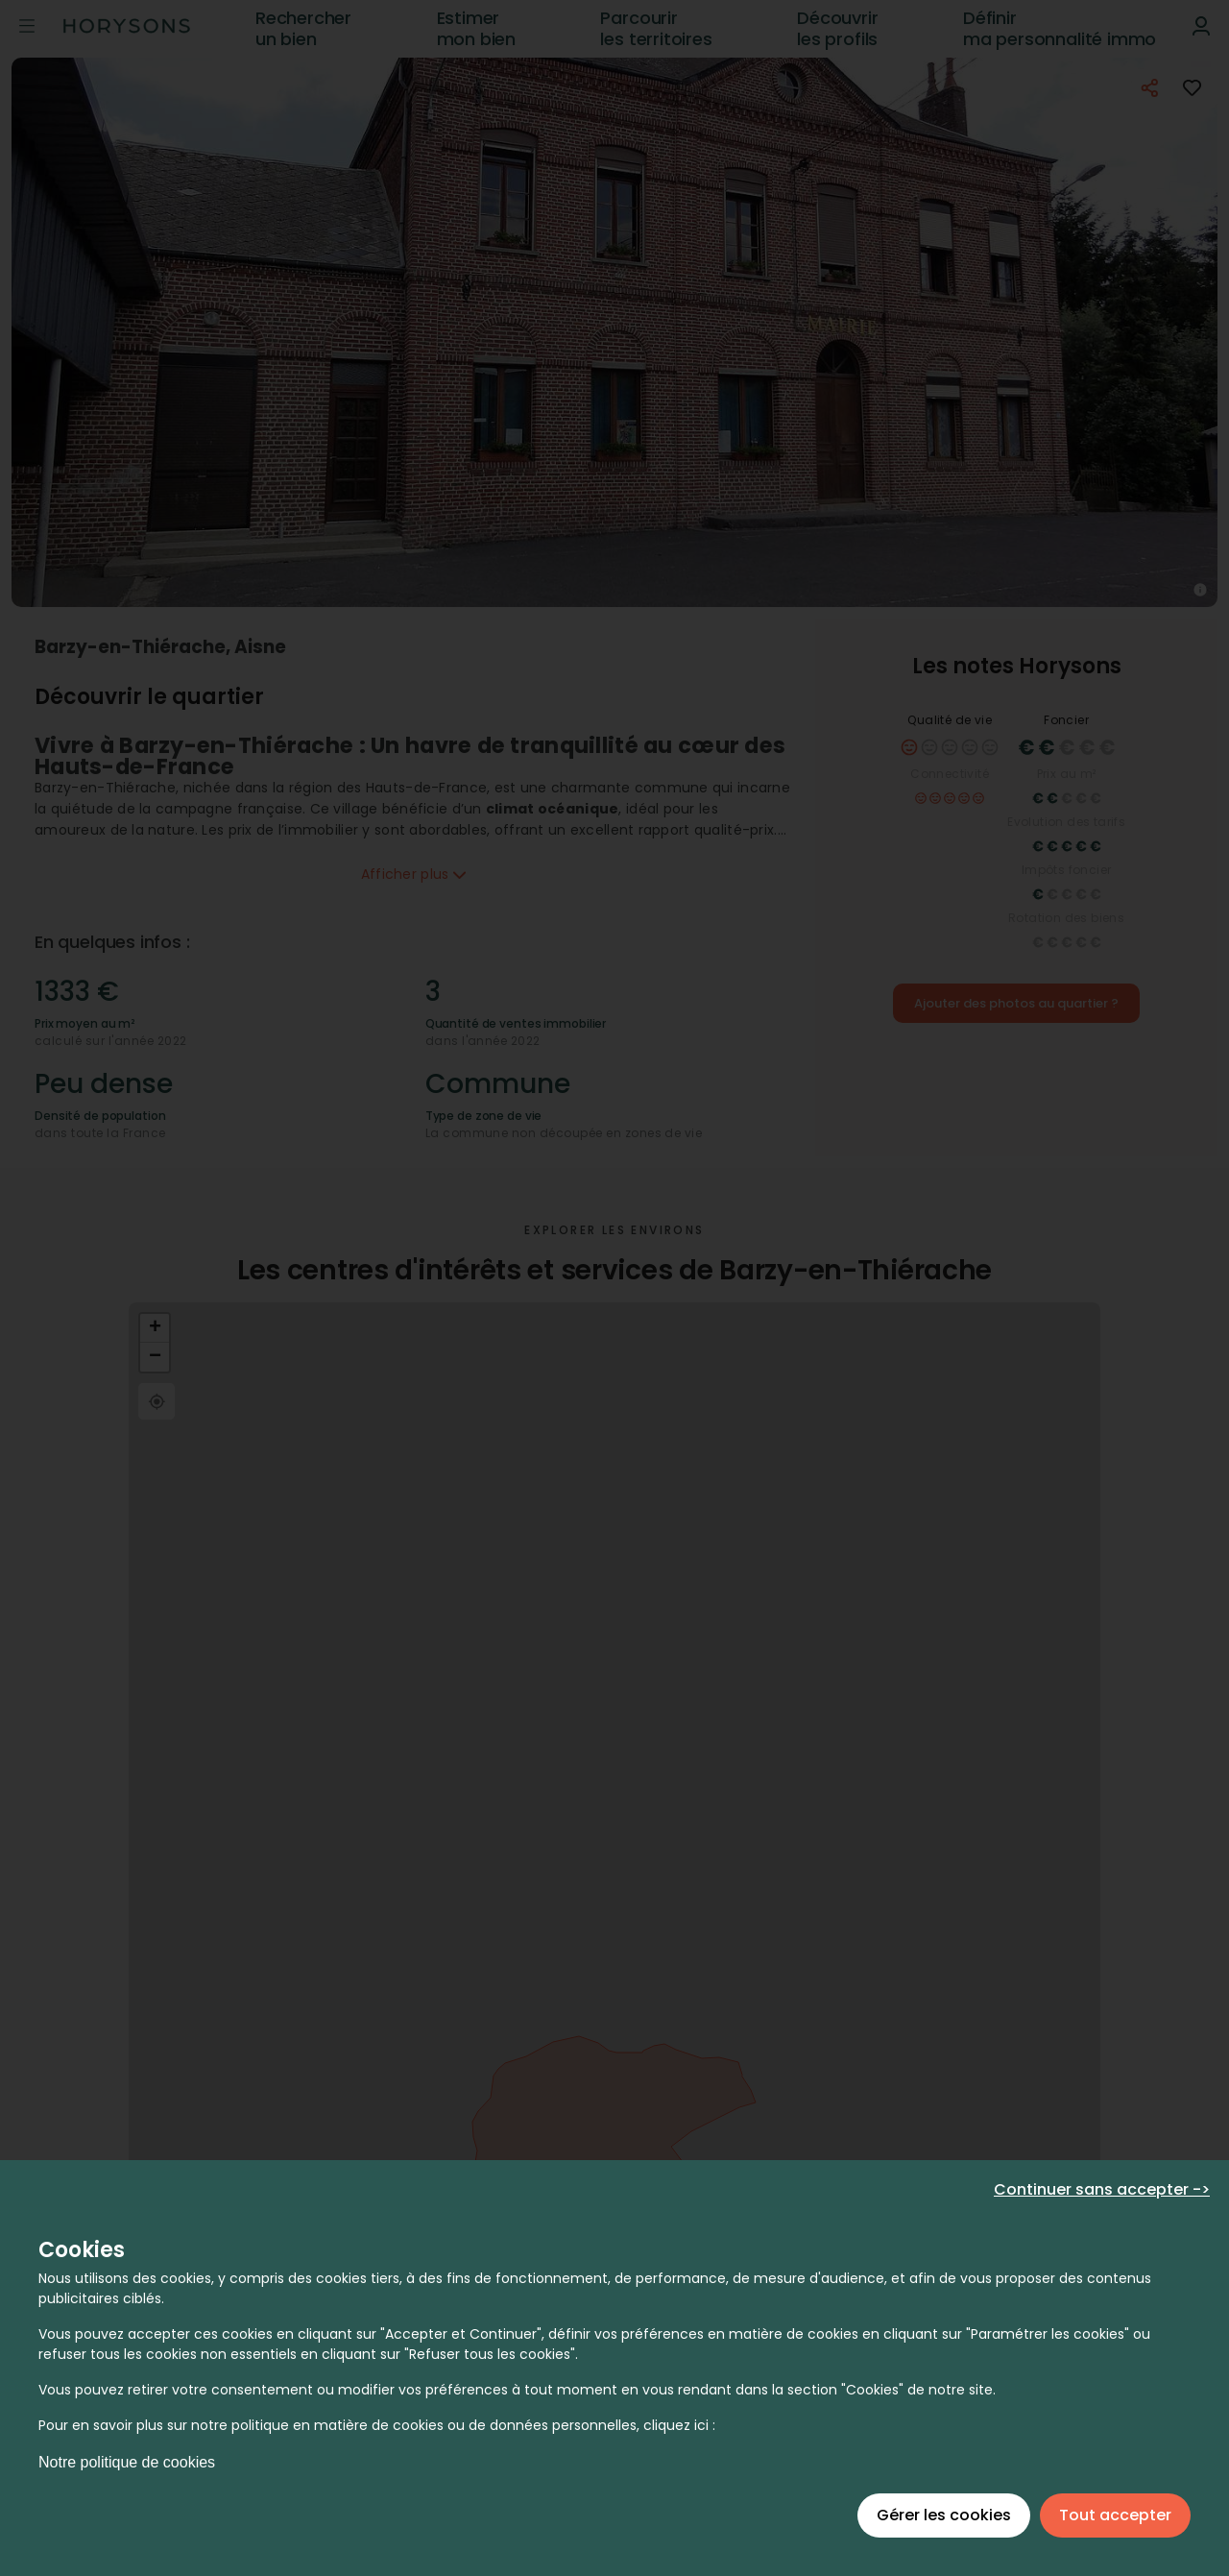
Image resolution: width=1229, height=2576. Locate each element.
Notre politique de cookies (126, 2462)
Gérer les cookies (944, 2515)
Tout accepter (1115, 2515)
